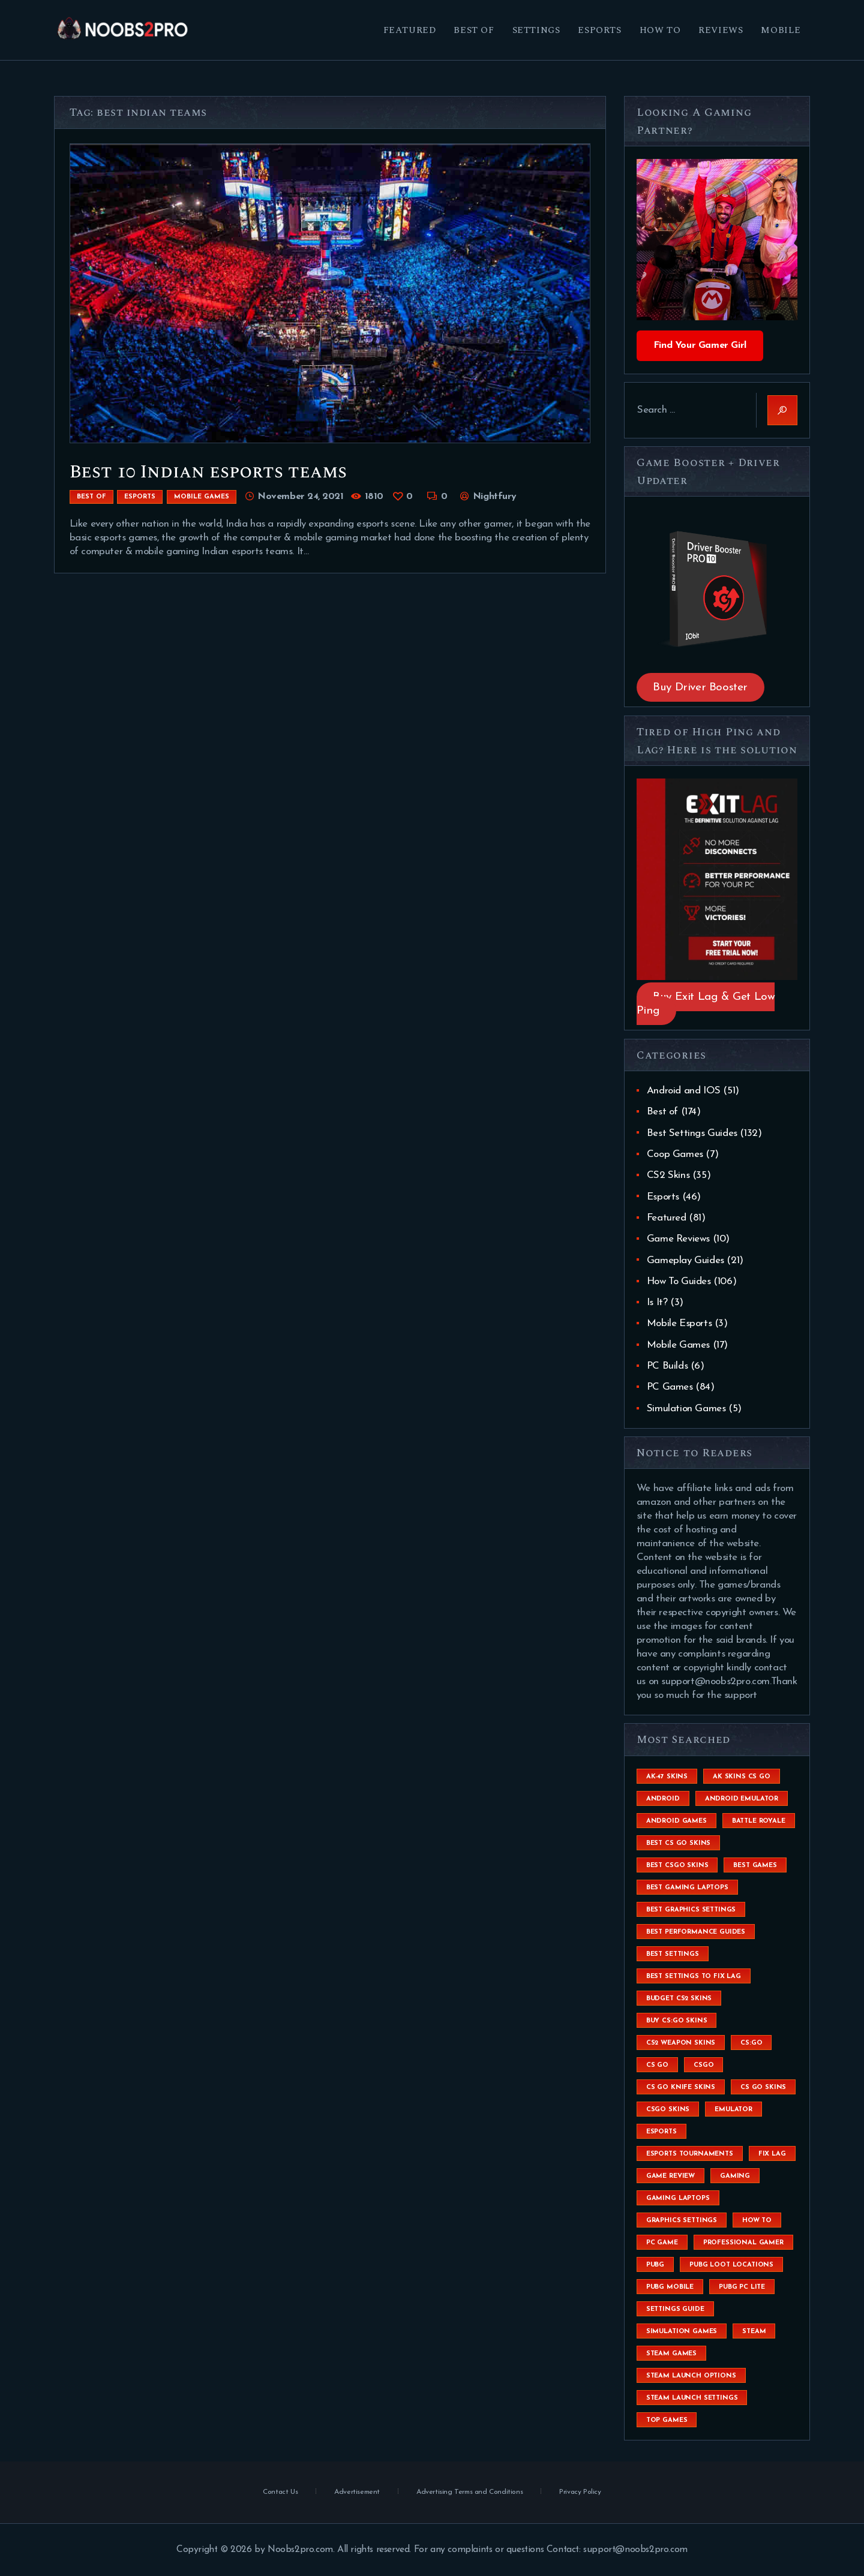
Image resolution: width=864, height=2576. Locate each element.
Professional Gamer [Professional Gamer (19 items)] (743, 2243)
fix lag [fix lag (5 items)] (772, 2154)
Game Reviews (678, 1239)
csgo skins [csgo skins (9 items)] (667, 2109)
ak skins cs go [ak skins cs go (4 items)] (741, 1777)
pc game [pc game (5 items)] (662, 2243)
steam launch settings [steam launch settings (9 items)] (692, 2398)
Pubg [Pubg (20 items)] (655, 2265)
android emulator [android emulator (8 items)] (741, 1799)
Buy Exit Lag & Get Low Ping (706, 1004)
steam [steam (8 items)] (754, 2331)
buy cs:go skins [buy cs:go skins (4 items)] (676, 2021)
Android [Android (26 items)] (663, 1799)
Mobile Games (201, 497)
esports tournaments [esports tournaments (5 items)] (689, 2154)
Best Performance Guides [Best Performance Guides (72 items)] (695, 1932)
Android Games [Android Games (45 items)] (676, 1821)
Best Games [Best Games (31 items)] (754, 1865)
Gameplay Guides (685, 1260)
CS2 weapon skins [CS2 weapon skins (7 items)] (680, 2043)
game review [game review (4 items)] (670, 2176)
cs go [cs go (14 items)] (657, 2065)
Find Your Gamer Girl (699, 345)
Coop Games (675, 1154)
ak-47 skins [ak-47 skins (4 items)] (667, 1777)
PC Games (670, 1387)
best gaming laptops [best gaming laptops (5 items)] (687, 1887)
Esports (139, 497)
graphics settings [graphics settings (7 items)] (681, 2220)
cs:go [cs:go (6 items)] (751, 2043)
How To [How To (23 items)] (757, 2220)
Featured (666, 1218)
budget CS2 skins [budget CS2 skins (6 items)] (679, 1998)
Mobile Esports (679, 1323)
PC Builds (667, 1366)
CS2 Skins (668, 1175)
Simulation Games (686, 1408)
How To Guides (679, 1281)
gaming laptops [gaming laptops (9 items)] (678, 2198)
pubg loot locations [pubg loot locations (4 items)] (731, 2265)
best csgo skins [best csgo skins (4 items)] (677, 1865)
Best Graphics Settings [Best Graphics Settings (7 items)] (691, 1910)
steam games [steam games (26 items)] (671, 2353)
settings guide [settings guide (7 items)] (675, 2309)
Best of (91, 497)
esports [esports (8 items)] (661, 2132)
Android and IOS (684, 1091)
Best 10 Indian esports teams (208, 472)
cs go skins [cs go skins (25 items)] (763, 2087)
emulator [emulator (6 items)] (733, 2109)
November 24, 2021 (300, 496)
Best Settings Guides (692, 1133)
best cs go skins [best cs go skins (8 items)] (678, 1843)
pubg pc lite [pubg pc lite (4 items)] (742, 2287)
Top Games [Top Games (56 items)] (667, 2420)
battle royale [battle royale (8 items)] (758, 1821)
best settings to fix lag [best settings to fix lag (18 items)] (693, 1976)
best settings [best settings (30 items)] (672, 1954)
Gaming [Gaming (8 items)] (735, 2176)
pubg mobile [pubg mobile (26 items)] (670, 2287)
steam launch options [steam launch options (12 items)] (691, 2376)
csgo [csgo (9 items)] (703, 2065)
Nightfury (493, 496)
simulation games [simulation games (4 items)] (681, 2331)
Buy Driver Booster (700, 687)
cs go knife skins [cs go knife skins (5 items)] (680, 2087)
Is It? (657, 1302)
